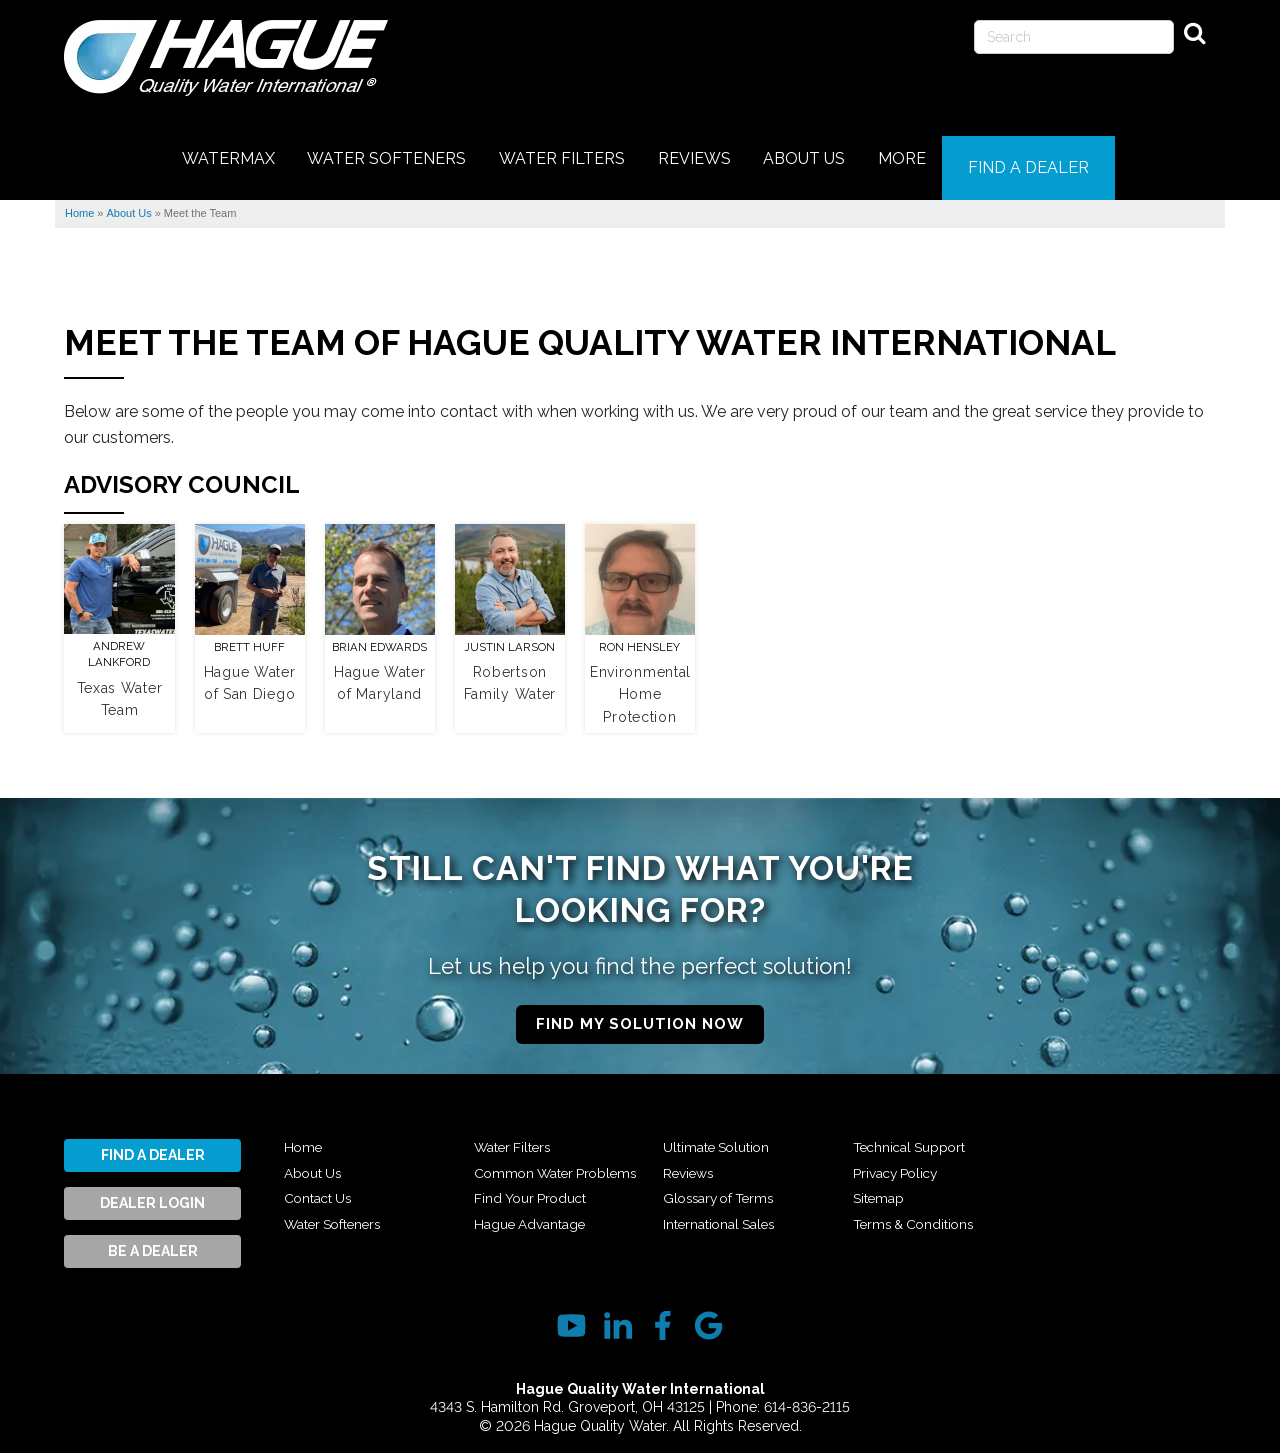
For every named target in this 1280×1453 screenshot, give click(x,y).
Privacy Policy (902, 1187)
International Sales (918, 1136)
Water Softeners (341, 1212)
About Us (317, 1161)
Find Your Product (537, 1212)
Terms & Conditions (1110, 1136)
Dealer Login (152, 1192)
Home (305, 1136)
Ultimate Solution (724, 1161)
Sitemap (882, 1212)
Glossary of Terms (725, 1212)
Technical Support (918, 1161)
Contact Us (324, 1187)
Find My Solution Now (640, 1012)
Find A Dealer (153, 1144)
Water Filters (518, 1136)
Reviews (692, 1187)
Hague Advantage (728, 1136)
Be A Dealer (153, 1240)
